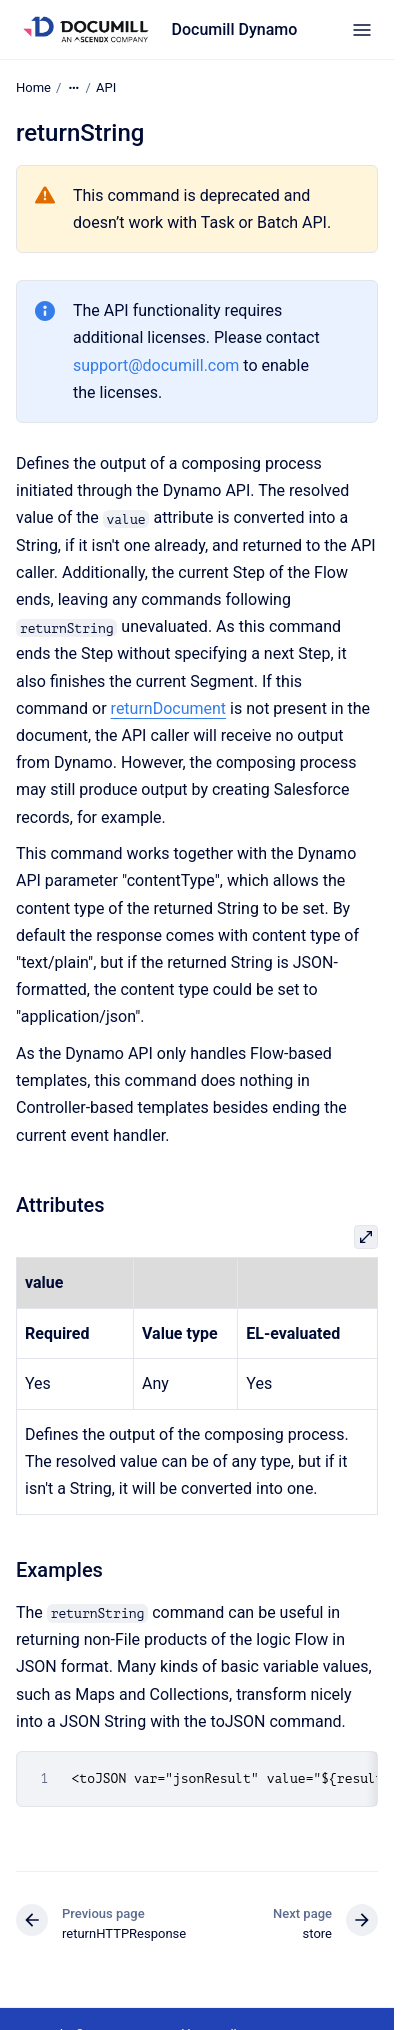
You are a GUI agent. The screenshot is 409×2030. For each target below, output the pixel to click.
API (106, 87)
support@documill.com (156, 364)
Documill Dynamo (235, 29)
